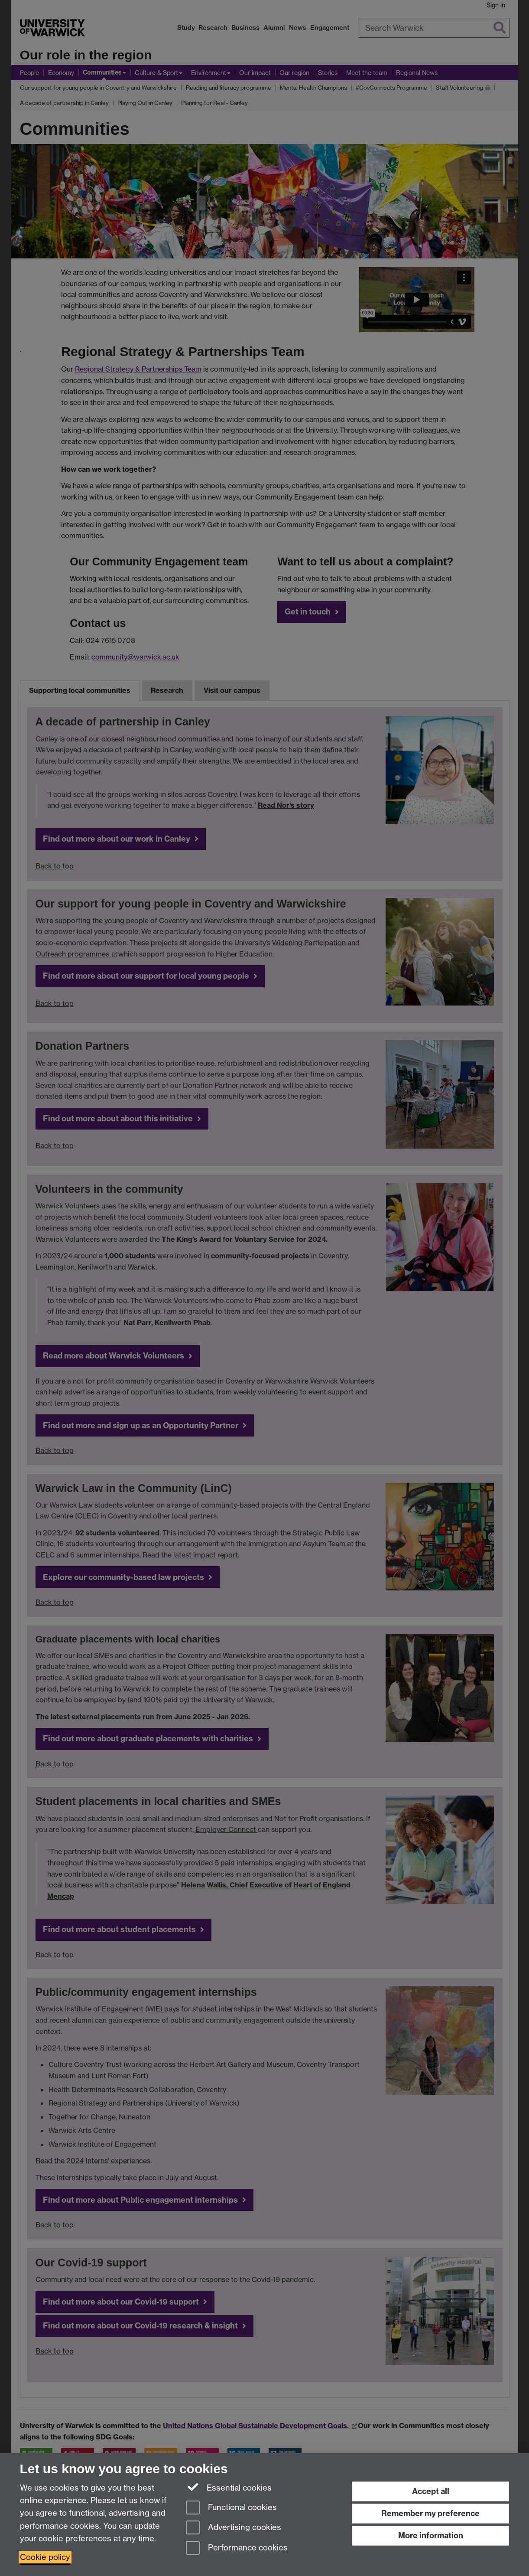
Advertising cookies (233, 2528)
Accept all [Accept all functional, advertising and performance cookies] (430, 2491)
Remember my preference (430, 2513)
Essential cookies (229, 2487)
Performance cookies (237, 2548)
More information (430, 2535)
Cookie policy (45, 2557)
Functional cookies (231, 2508)
